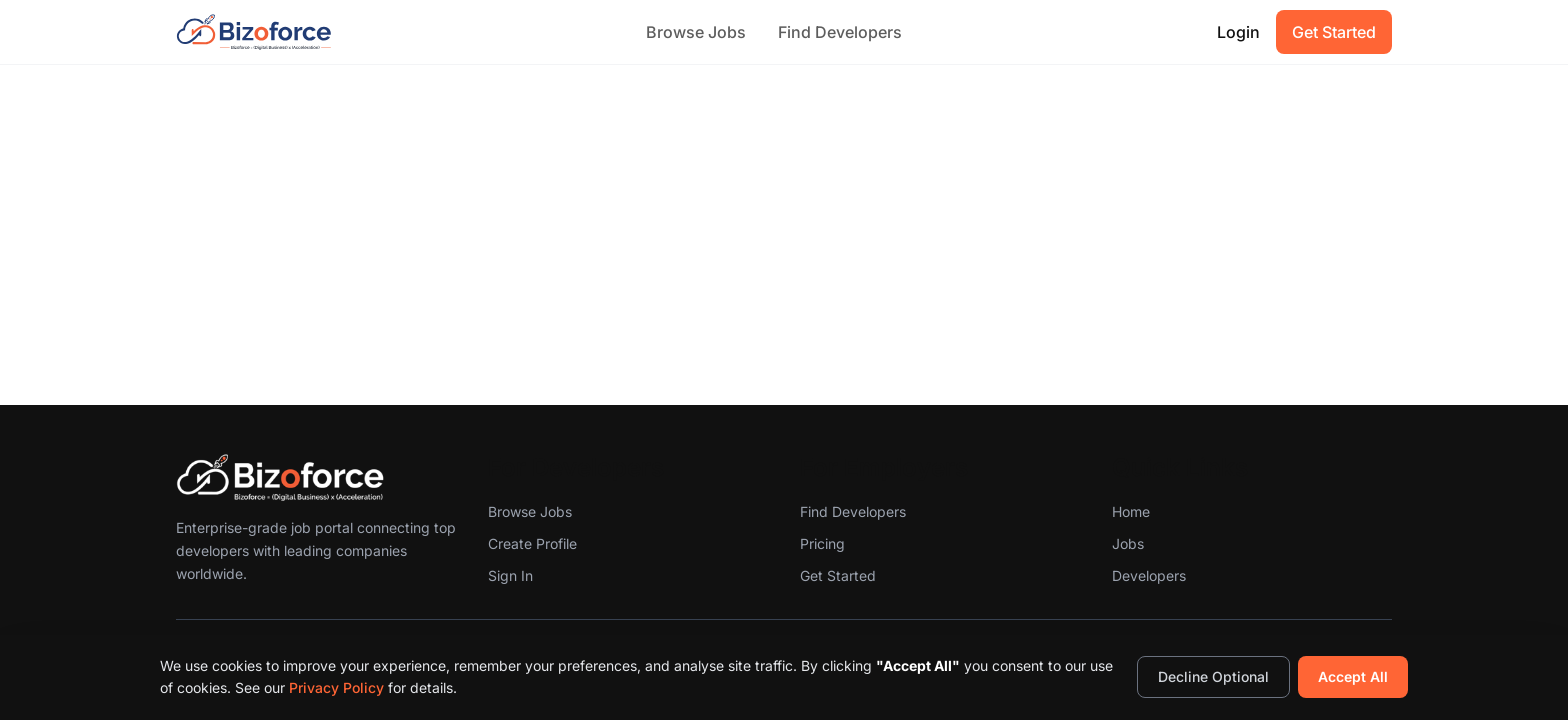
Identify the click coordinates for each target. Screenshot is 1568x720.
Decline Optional (1213, 676)
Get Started (1334, 32)
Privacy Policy (336, 687)
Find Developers (840, 32)
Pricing (822, 543)
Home (1131, 511)
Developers (1149, 575)
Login (1238, 32)
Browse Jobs (696, 32)
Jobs (1128, 543)
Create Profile (532, 543)
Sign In (510, 575)
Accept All (1353, 676)
